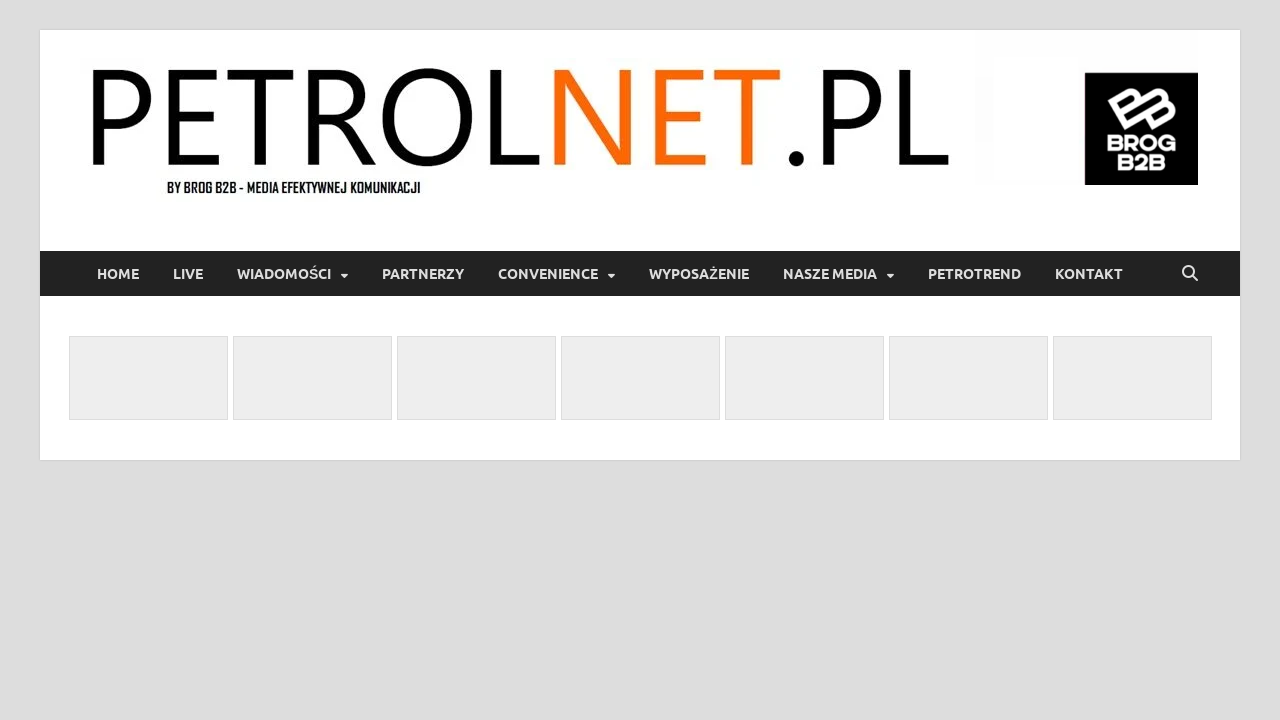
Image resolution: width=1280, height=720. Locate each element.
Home (118, 274)
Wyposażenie (699, 274)
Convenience (548, 274)
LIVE (188, 274)
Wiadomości (284, 274)
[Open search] (1190, 274)
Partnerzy (423, 274)
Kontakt (1089, 274)
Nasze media (830, 274)
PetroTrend (974, 274)
